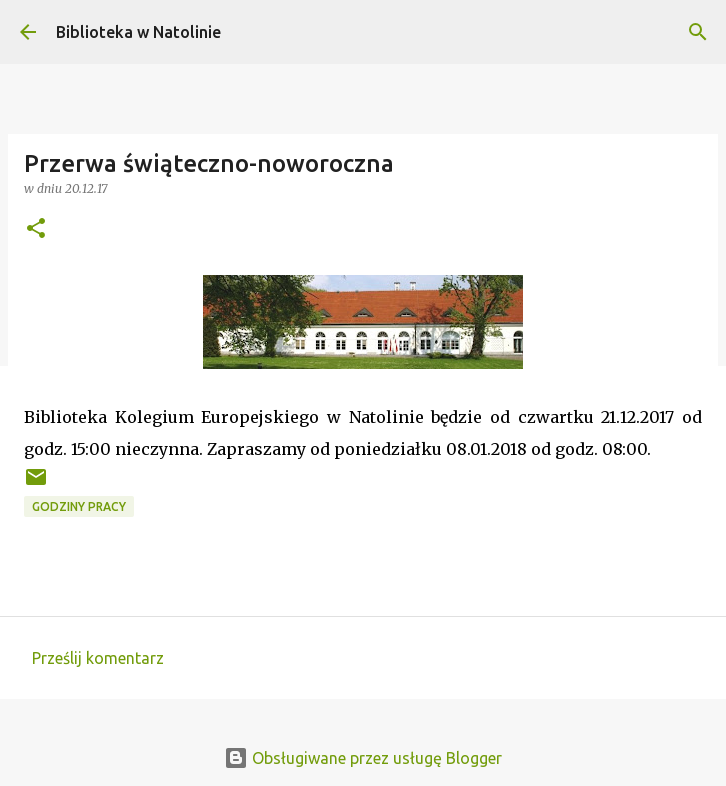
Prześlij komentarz (98, 658)
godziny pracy (79, 506)
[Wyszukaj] (698, 32)
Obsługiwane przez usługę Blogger (363, 758)
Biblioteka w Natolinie (138, 32)
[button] (36, 229)
